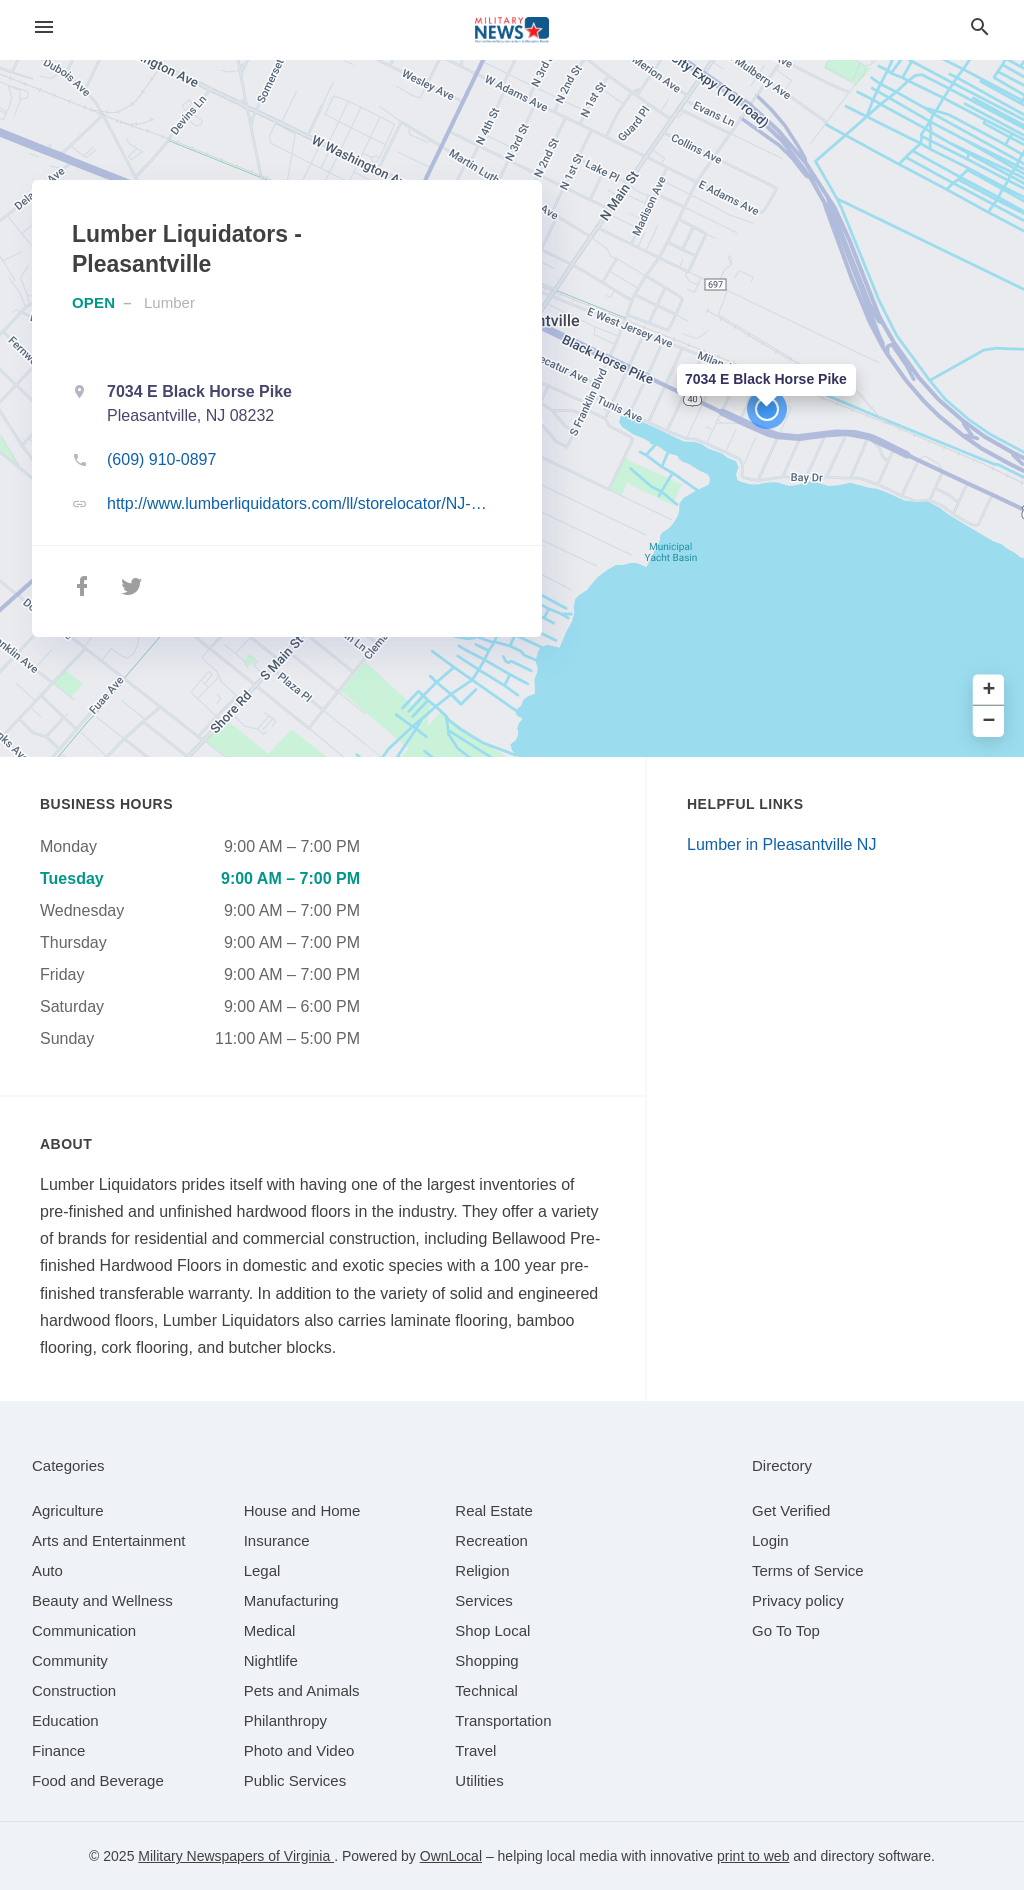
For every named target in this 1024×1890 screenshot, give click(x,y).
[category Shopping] (486, 1660)
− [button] (989, 721)
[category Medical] (270, 1630)
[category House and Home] (302, 1510)
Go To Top (786, 1630)
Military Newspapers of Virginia (236, 1856)
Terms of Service (808, 1570)
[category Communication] (84, 1630)
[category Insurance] (277, 1540)
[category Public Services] (295, 1780)
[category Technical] (486, 1690)
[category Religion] (482, 1570)
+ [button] (989, 690)
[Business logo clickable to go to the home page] (512, 30)
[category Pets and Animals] (302, 1690)
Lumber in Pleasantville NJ (781, 844)
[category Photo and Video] (299, 1750)
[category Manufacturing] (291, 1600)
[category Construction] (74, 1690)
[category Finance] (58, 1750)
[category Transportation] (503, 1720)
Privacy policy (798, 1600)
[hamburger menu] (44, 27)
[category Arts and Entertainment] (108, 1540)
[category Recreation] (491, 1540)
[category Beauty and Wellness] (102, 1600)
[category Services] (484, 1600)
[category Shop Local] (492, 1630)
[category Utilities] (479, 1780)
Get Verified (791, 1510)
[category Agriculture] (68, 1510)
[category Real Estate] (494, 1510)
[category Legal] (262, 1570)
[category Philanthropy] (285, 1720)
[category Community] (70, 1660)
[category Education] (65, 1720)
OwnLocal (451, 1856)
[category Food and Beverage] (98, 1780)
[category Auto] (47, 1570)
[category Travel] (475, 1750)
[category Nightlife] (271, 1660)
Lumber (169, 302)
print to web (753, 1856)
